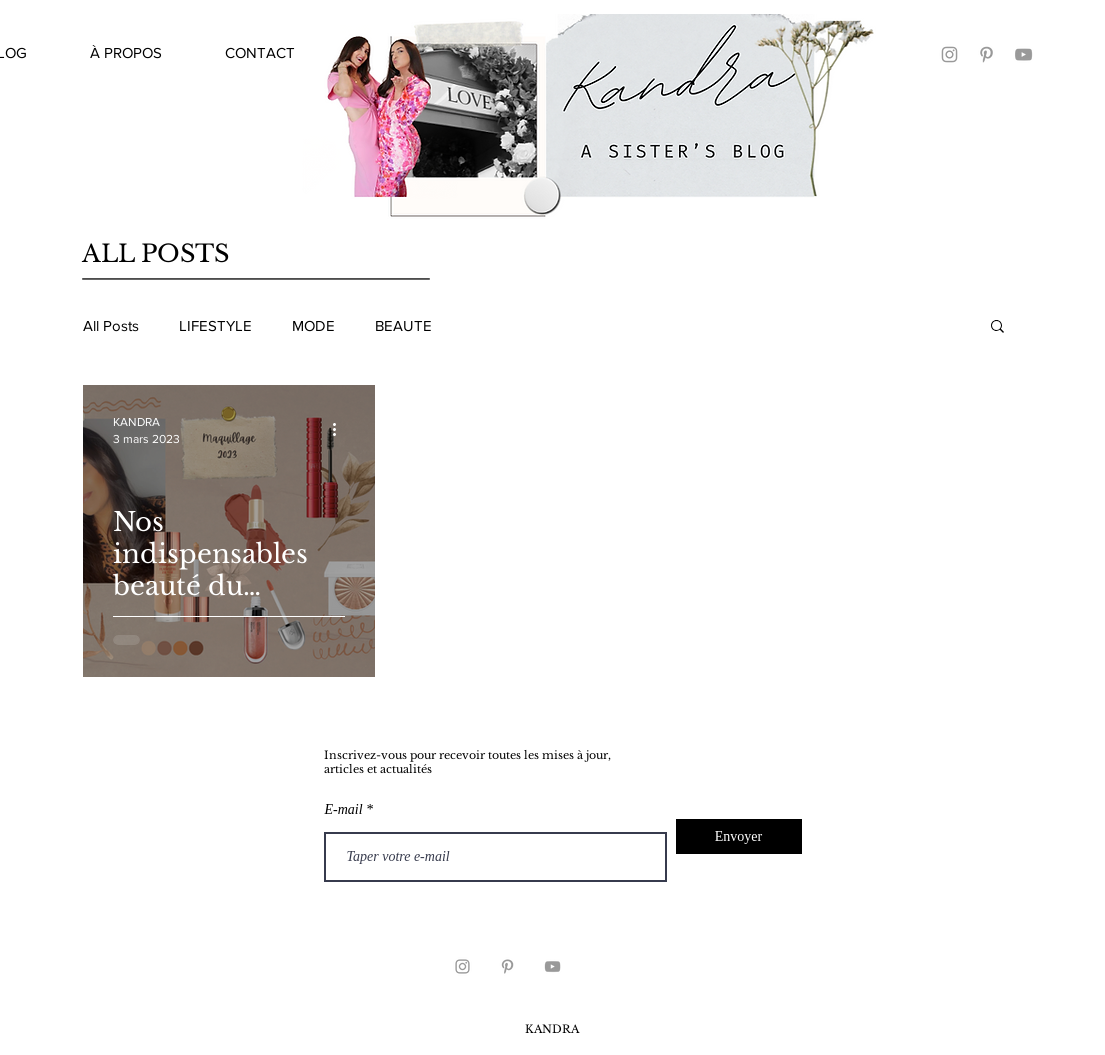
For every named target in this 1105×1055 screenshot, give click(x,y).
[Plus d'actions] (342, 429)
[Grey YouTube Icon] (552, 966)
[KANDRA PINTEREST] (986, 54)
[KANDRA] (949, 54)
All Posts (111, 325)
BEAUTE (403, 325)
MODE (313, 325)
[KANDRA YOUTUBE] (1023, 54)
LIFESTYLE (215, 325)
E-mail (344, 810)
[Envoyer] (739, 836)
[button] (997, 327)
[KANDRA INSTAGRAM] (462, 966)
